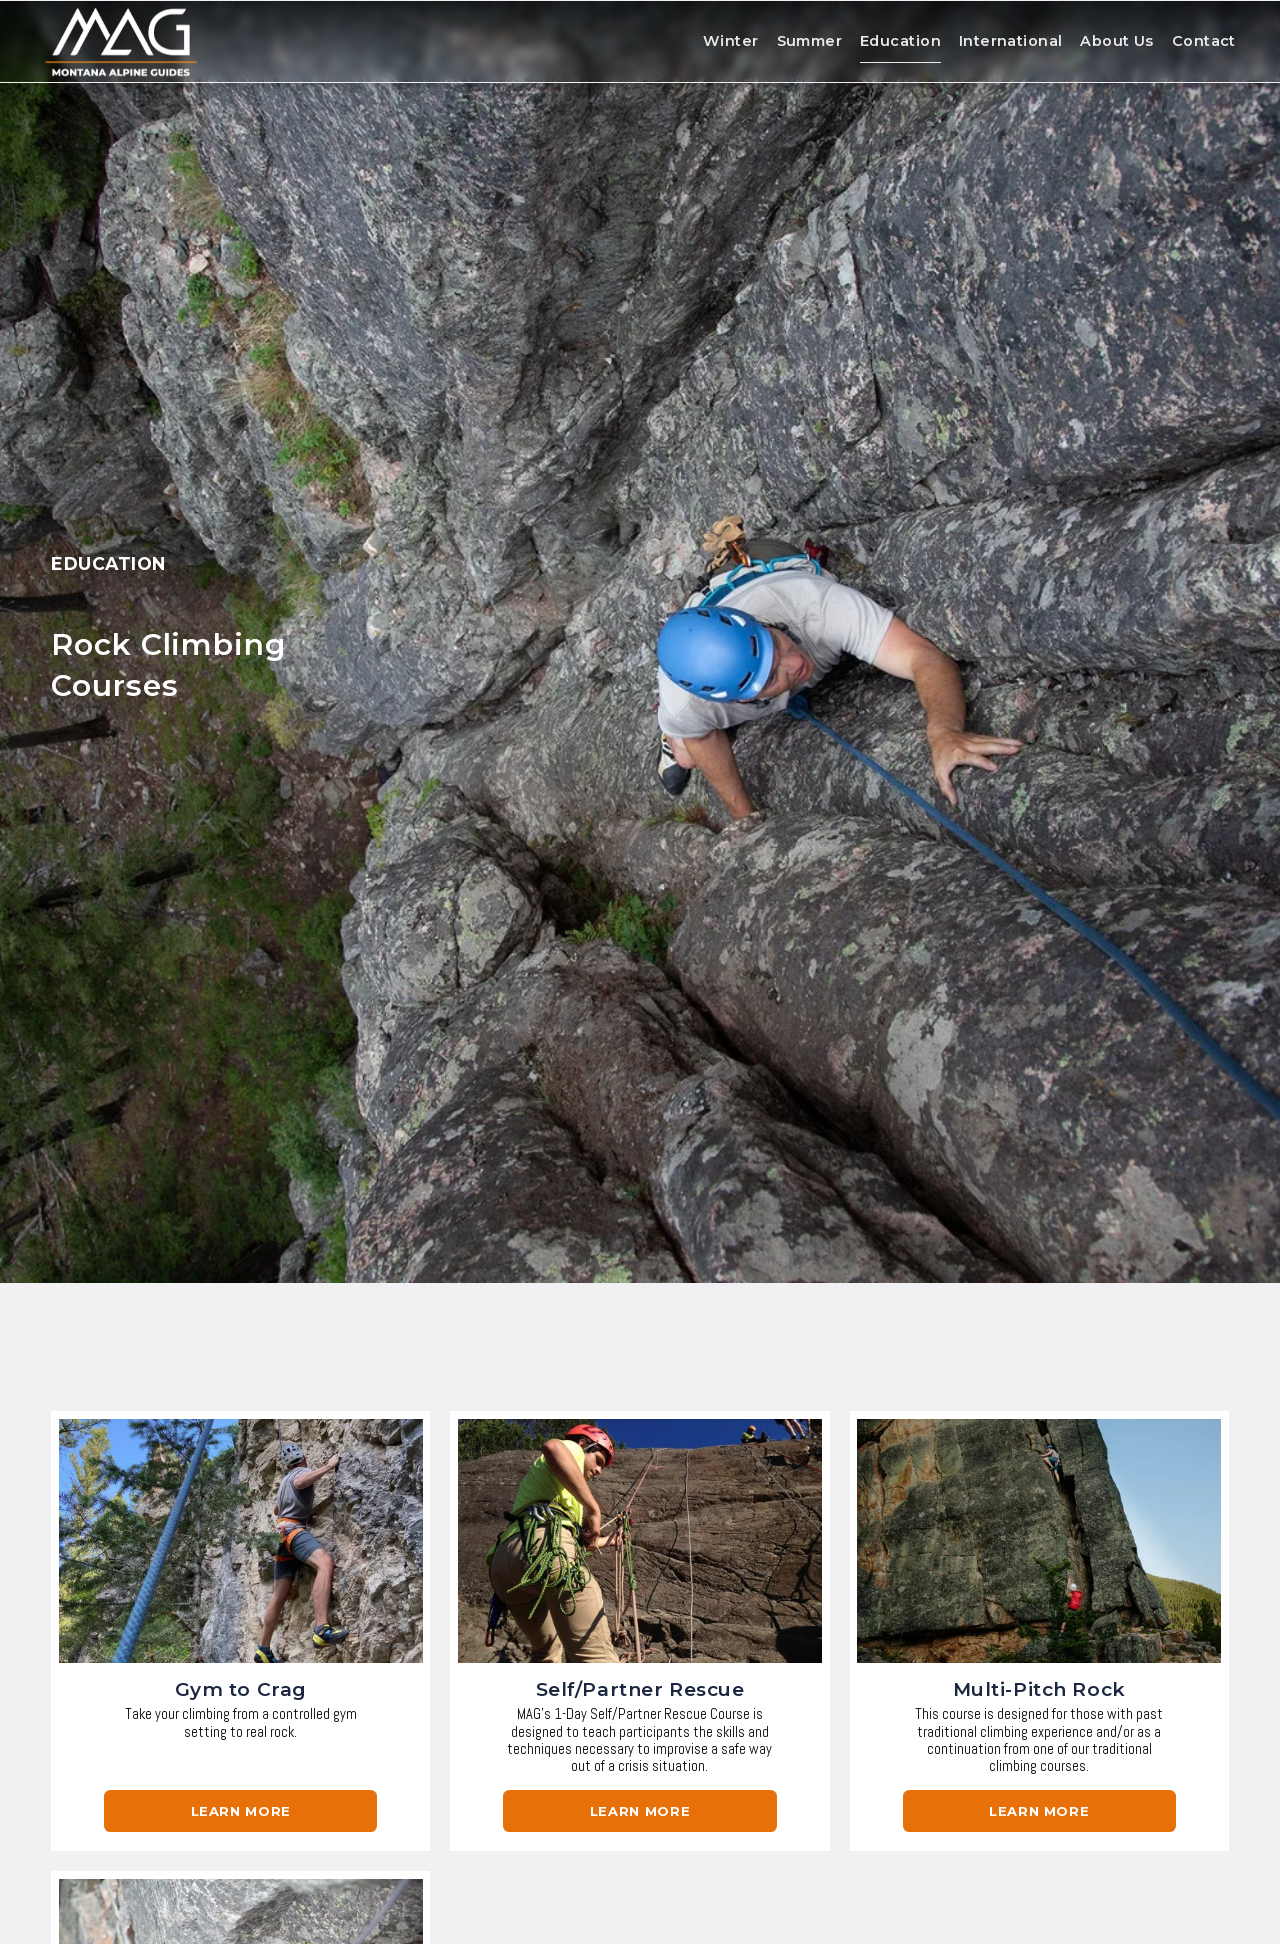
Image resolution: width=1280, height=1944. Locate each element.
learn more (640, 1811)
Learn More (241, 1811)
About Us (1109, 43)
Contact (1197, 43)
